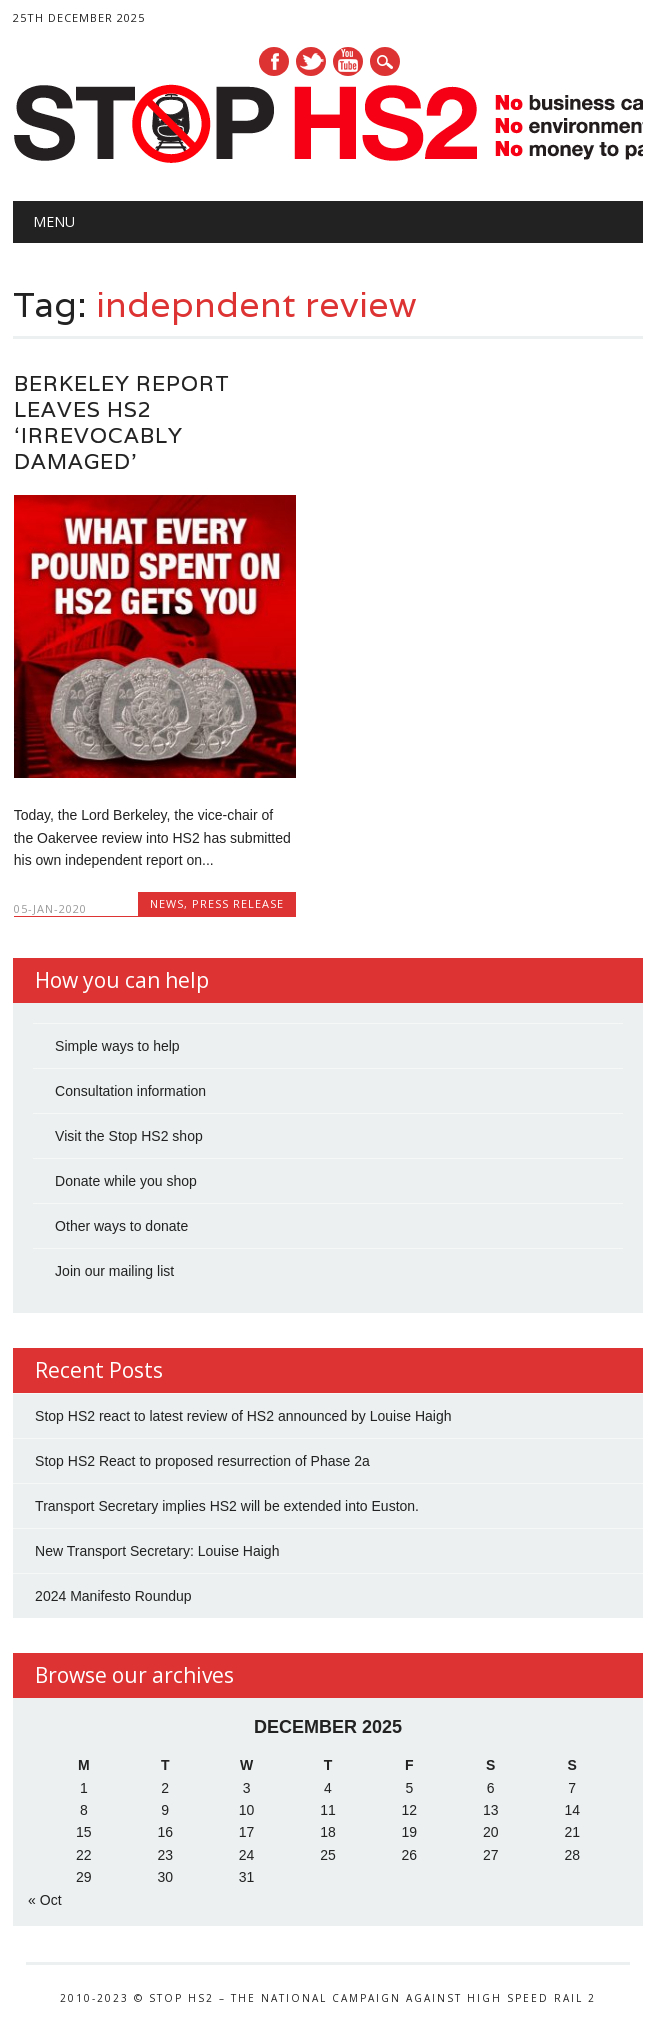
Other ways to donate (121, 1226)
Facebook (274, 61)
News (167, 903)
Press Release (238, 903)
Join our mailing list (114, 1271)
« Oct (44, 1900)
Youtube (348, 61)
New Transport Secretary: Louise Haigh (157, 1551)
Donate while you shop (126, 1181)
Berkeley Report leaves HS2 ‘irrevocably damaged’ (122, 422)
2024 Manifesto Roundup (113, 1596)
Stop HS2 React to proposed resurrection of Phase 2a (202, 1461)
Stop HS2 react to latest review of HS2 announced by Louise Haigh (243, 1416)
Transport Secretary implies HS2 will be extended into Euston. (227, 1506)
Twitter (311, 61)
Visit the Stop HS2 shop (129, 1136)
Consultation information (130, 1091)
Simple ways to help (117, 1046)
